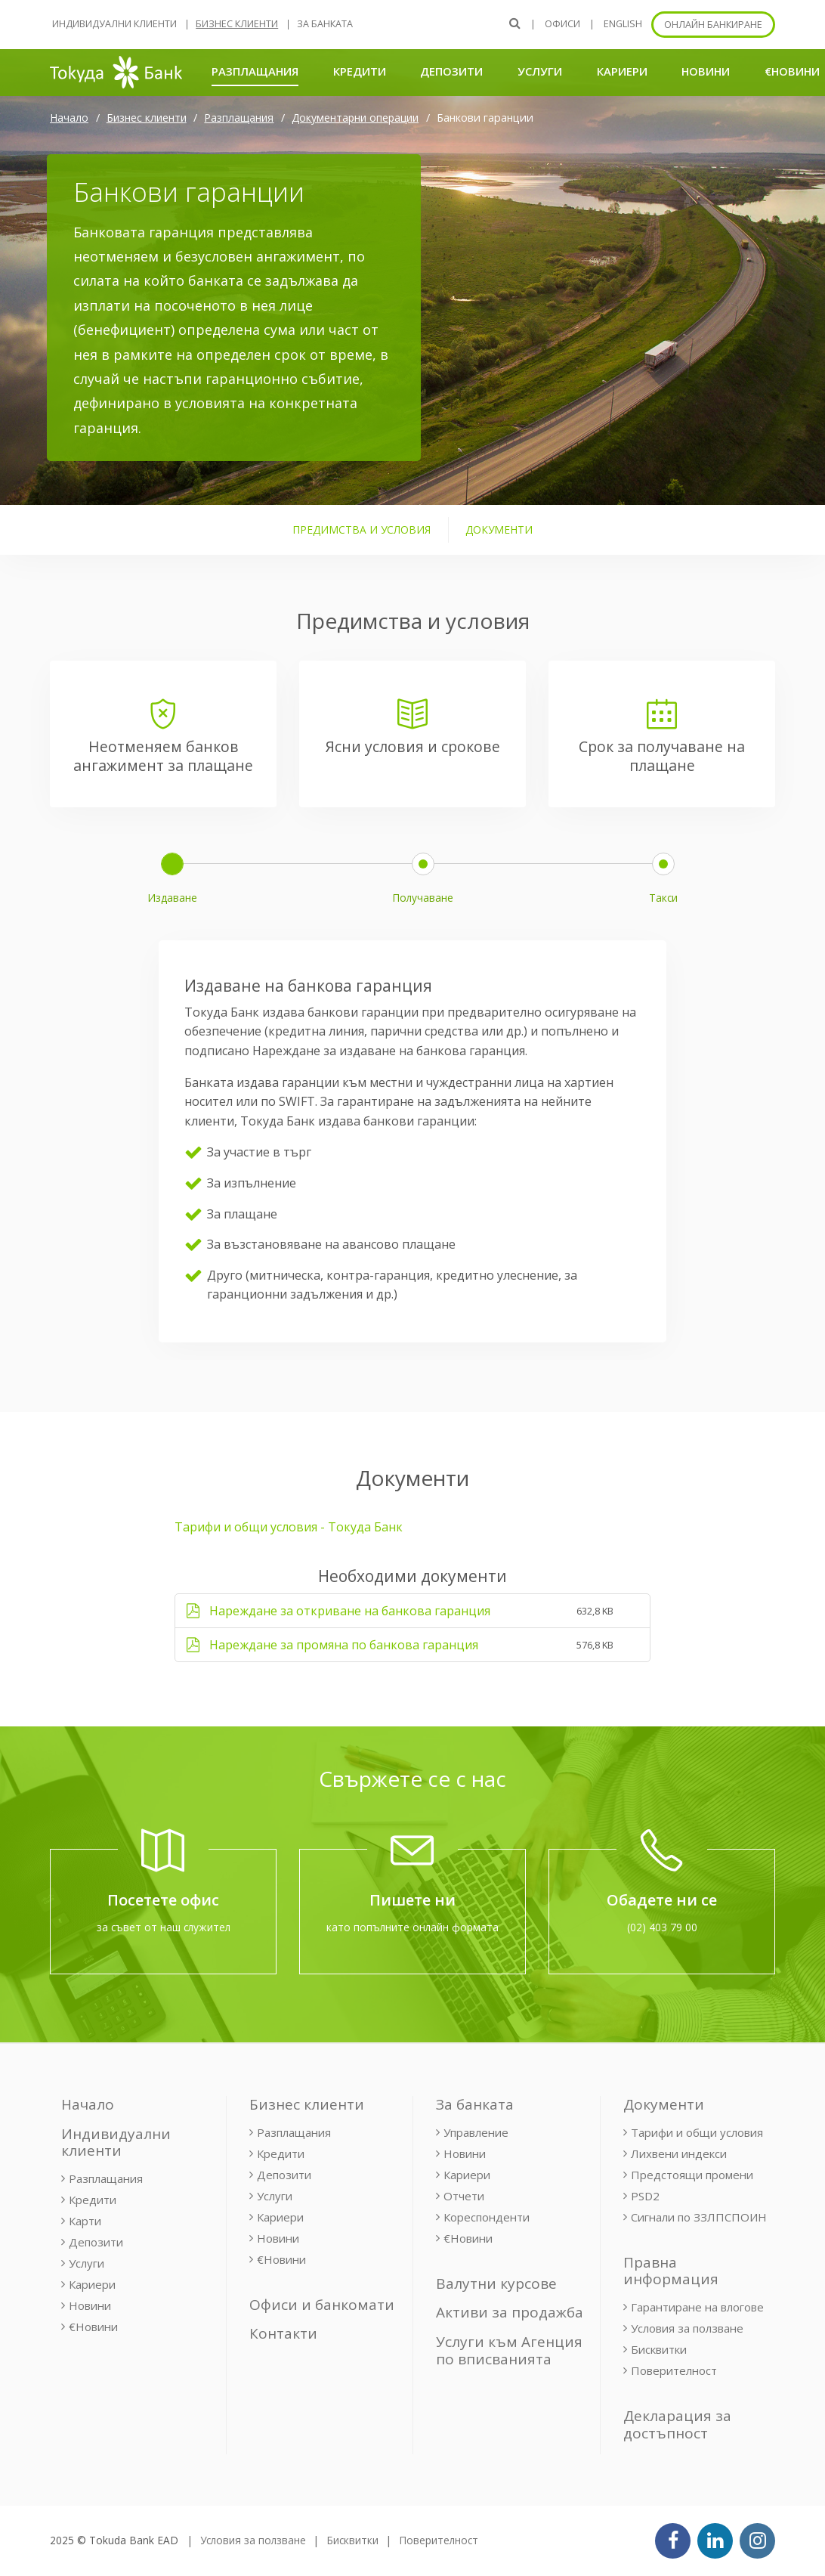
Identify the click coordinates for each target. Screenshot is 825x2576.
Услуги (540, 71)
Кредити (359, 71)
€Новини (792, 71)
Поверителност (674, 2370)
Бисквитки (659, 2349)
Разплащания (255, 71)
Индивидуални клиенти (114, 23)
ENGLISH (623, 23)
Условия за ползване (687, 2328)
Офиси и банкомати (321, 2304)
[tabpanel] (412, 1102)
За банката (325, 23)
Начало (69, 117)
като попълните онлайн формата (412, 1927)
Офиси (562, 23)
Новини (705, 71)
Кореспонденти (486, 2217)
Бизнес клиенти (237, 23)
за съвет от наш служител (163, 1927)
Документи (663, 2104)
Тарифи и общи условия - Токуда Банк (289, 1527)
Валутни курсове (496, 2283)
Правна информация (670, 2271)
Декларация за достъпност (677, 2424)
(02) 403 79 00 (662, 1927)
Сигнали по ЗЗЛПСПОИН (699, 2217)
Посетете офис (163, 1900)
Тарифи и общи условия (697, 2132)
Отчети (463, 2195)
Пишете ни (412, 1900)
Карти (85, 2220)
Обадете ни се (662, 1900)
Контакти (283, 2333)
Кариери (622, 71)
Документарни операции (355, 117)
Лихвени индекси (679, 2153)
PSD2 (645, 2195)
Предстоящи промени (692, 2174)
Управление (475, 2132)
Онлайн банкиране (713, 24)
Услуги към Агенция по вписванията (509, 2350)
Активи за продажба (509, 2312)
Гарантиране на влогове (697, 2306)
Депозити (451, 71)
